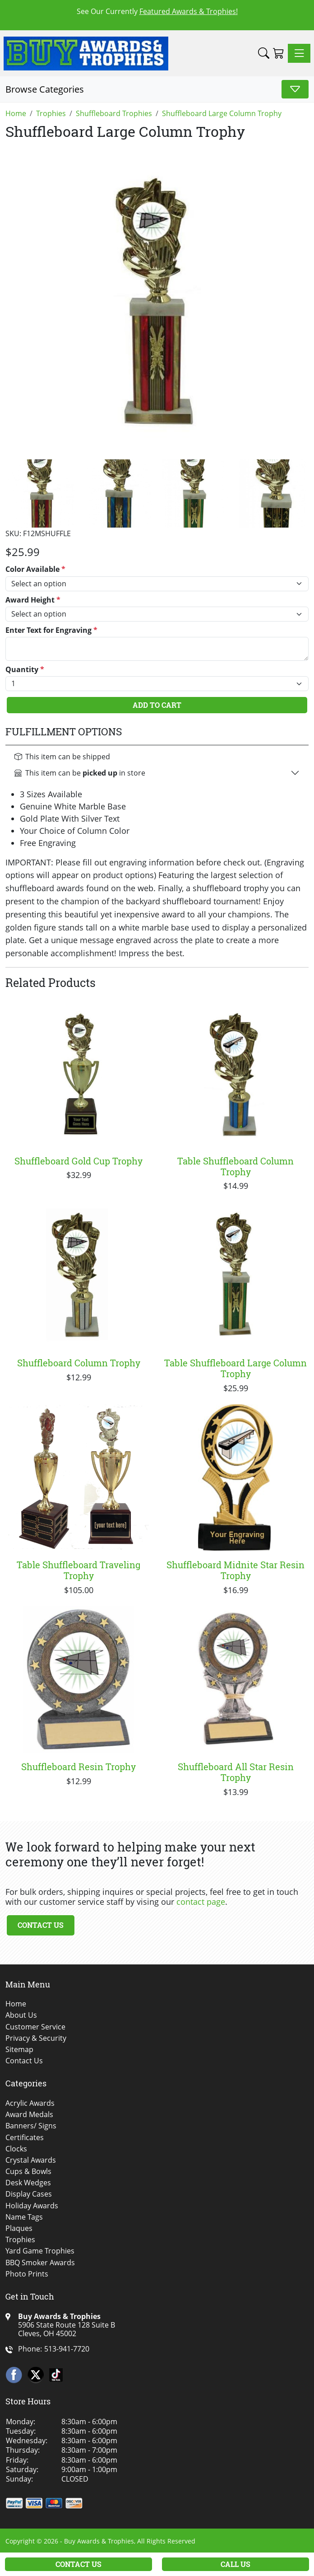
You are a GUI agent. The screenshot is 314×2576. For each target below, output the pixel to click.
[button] (263, 53)
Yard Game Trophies (39, 2251)
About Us (21, 2015)
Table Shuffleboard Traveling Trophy (78, 1570)
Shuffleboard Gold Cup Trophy (78, 1161)
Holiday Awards (31, 2206)
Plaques (18, 2228)
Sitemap (19, 2049)
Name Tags (24, 2217)
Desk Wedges (28, 2183)
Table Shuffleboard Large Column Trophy (235, 1368)
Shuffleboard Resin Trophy (78, 1766)
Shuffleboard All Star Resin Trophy (236, 1772)
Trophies (20, 2239)
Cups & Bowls (28, 2171)
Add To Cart (157, 705)
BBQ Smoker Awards (40, 2262)
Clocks (16, 2149)
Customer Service (35, 2027)
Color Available (35, 569)
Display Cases (28, 2194)
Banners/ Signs (30, 2126)
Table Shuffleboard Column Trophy (235, 1166)
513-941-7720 (66, 2349)
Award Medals (29, 2114)
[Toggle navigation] (299, 53)
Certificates (24, 2137)
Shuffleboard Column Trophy (78, 1363)
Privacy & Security (35, 2038)
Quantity (24, 669)
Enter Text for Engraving (51, 630)
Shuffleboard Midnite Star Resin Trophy (235, 1570)
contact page (200, 1901)
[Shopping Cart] (278, 53)
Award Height (32, 600)
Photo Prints (26, 2274)
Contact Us (41, 1925)
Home (15, 2004)
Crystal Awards (30, 2160)
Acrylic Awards (30, 2103)
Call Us (235, 2564)
